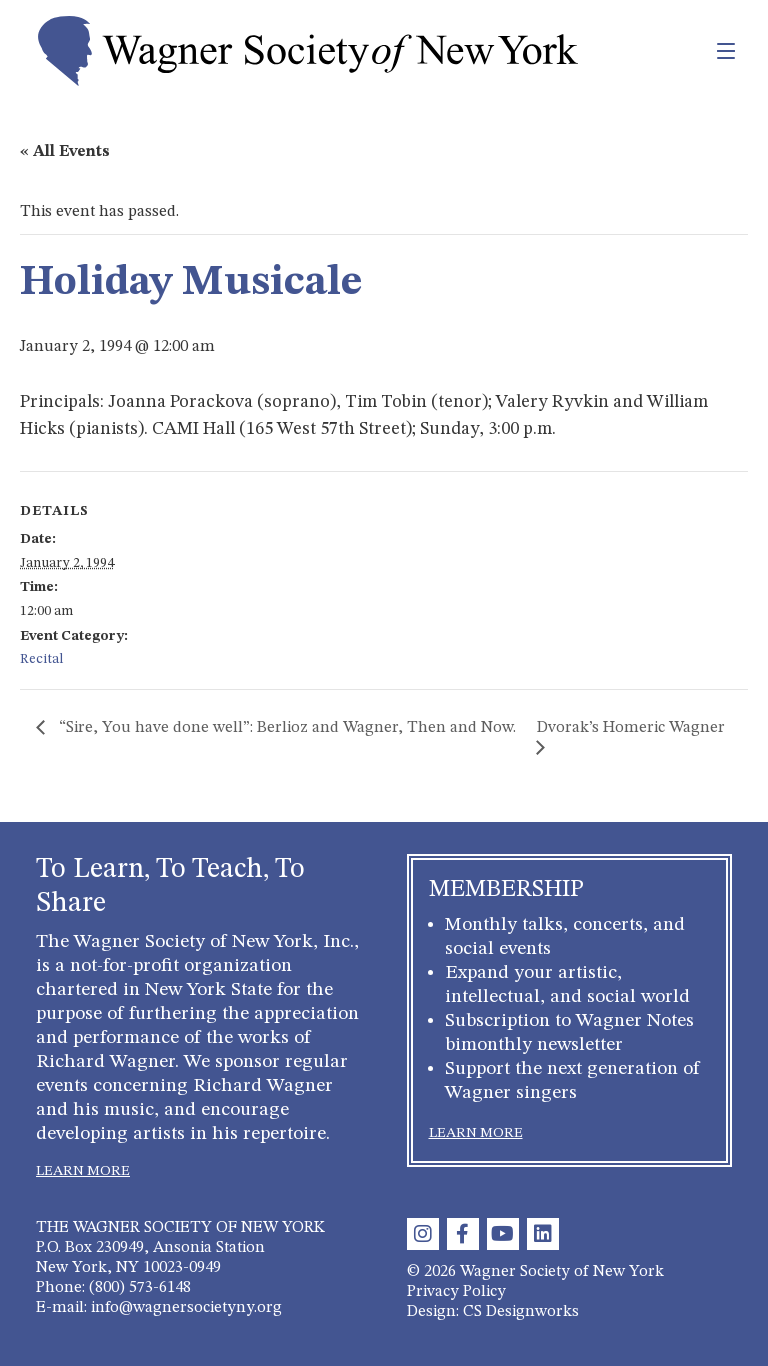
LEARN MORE (83, 1171)
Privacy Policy (456, 1292)
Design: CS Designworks (493, 1312)
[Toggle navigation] (682, 51)
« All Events (65, 152)
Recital (41, 659)
